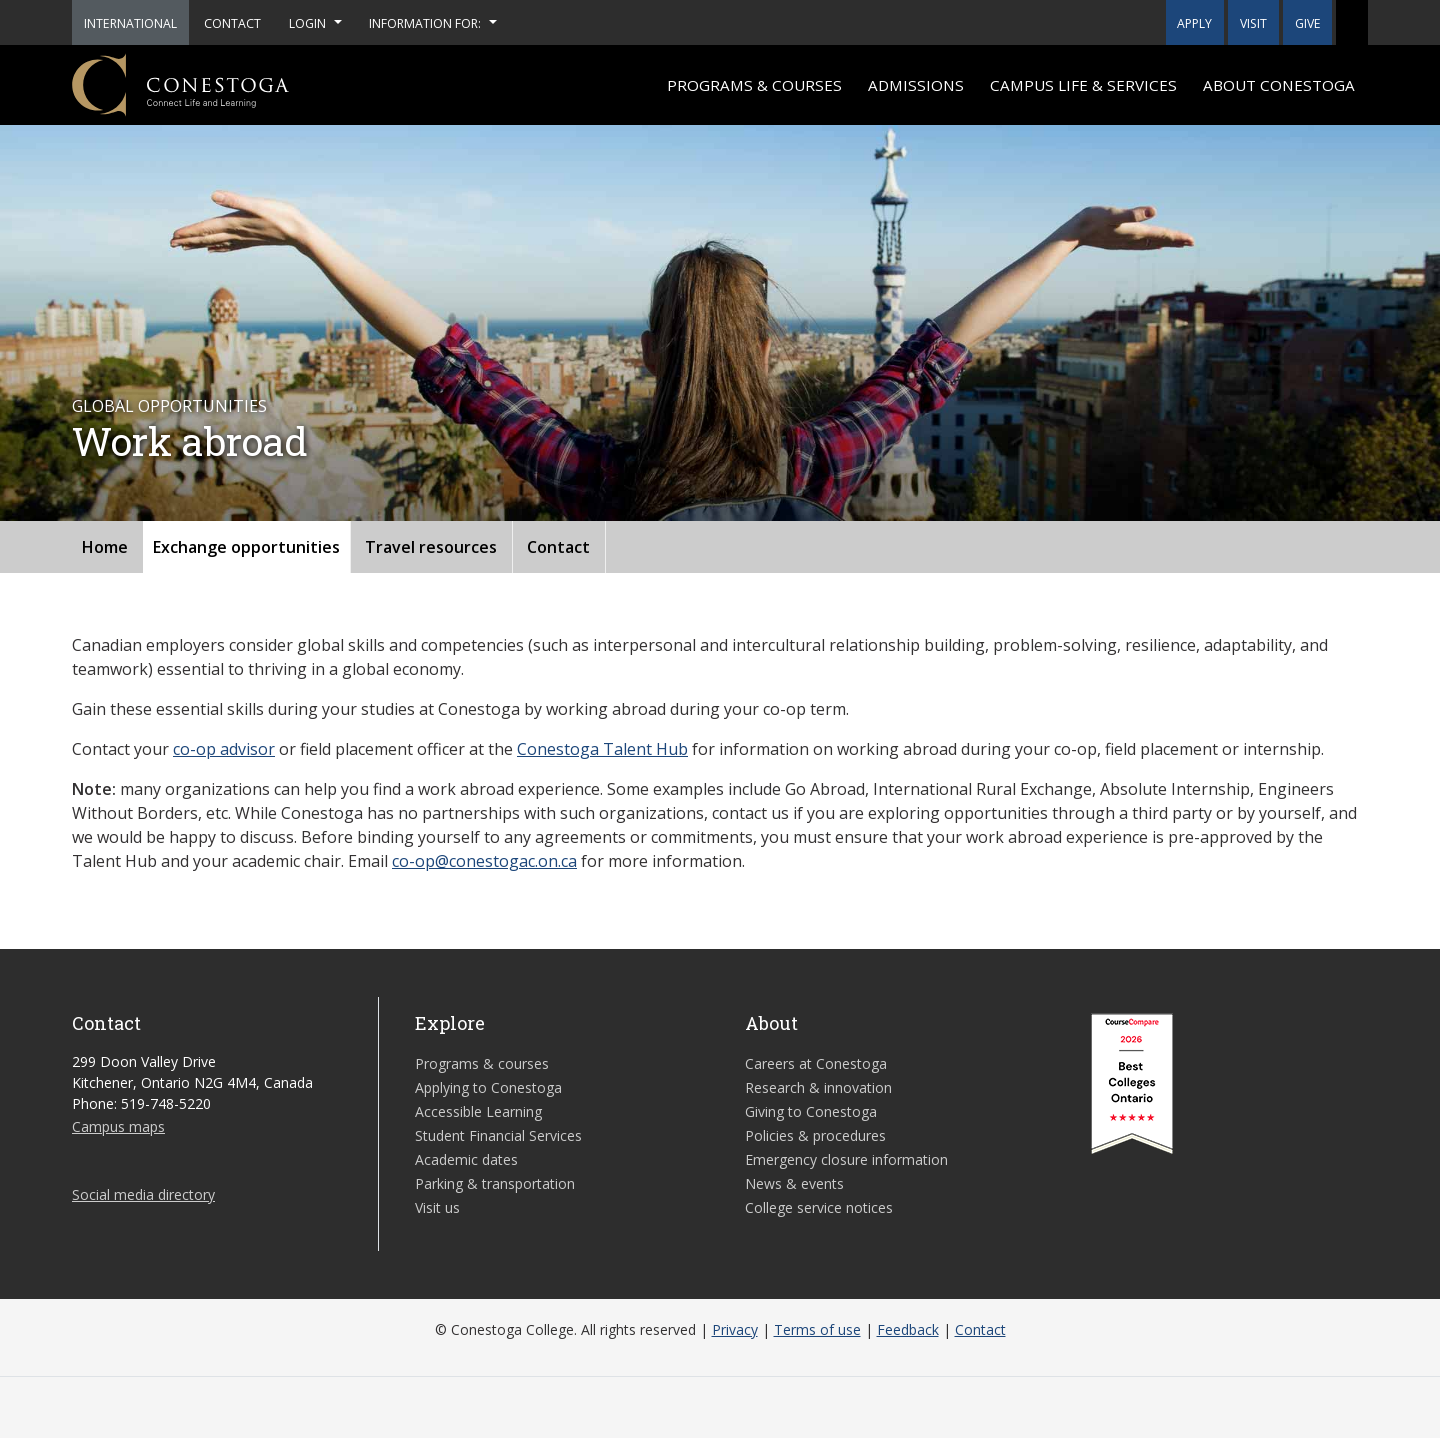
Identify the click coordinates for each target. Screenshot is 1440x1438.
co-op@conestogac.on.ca (484, 861)
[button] (1352, 22)
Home (105, 547)
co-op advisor (224, 749)
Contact (558, 547)
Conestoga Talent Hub (602, 749)
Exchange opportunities (246, 547)
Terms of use (817, 1329)
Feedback (908, 1329)
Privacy (735, 1329)
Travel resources (431, 547)
